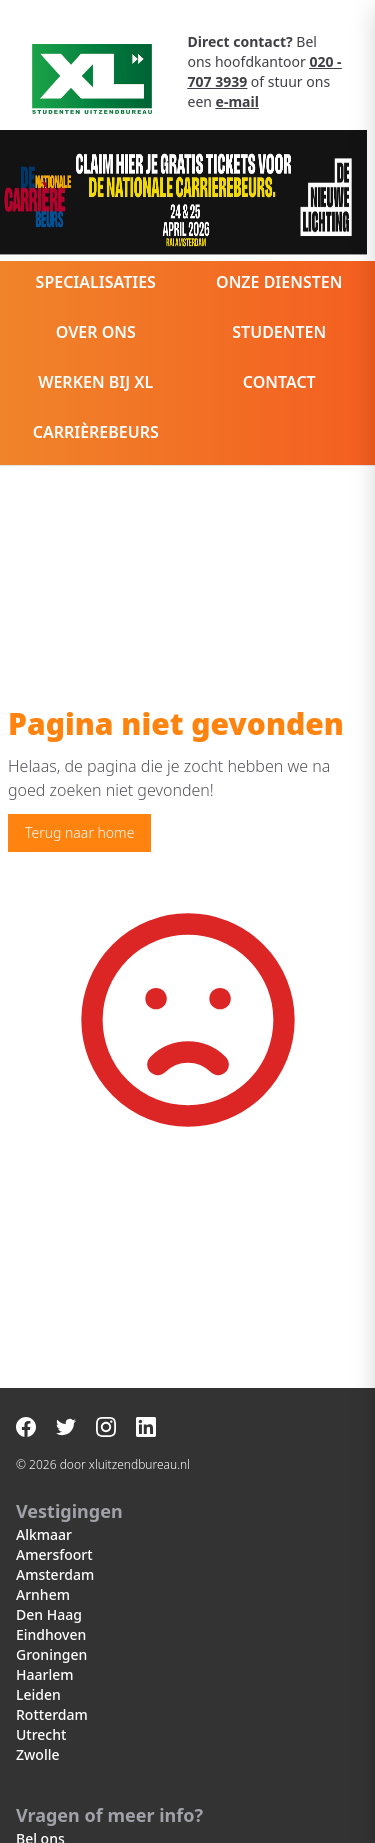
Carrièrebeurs (96, 432)
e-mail (237, 101)
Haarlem (44, 1674)
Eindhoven (51, 1634)
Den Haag (49, 1614)
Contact (279, 382)
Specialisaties (96, 282)
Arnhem (43, 1594)
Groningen (51, 1654)
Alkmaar (44, 1534)
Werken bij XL (95, 382)
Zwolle (37, 1754)
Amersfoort (54, 1554)
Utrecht (41, 1734)
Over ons (96, 332)
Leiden (38, 1694)
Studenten (279, 332)
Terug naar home (79, 832)
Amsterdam (55, 1574)
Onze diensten (279, 282)
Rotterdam (52, 1714)
